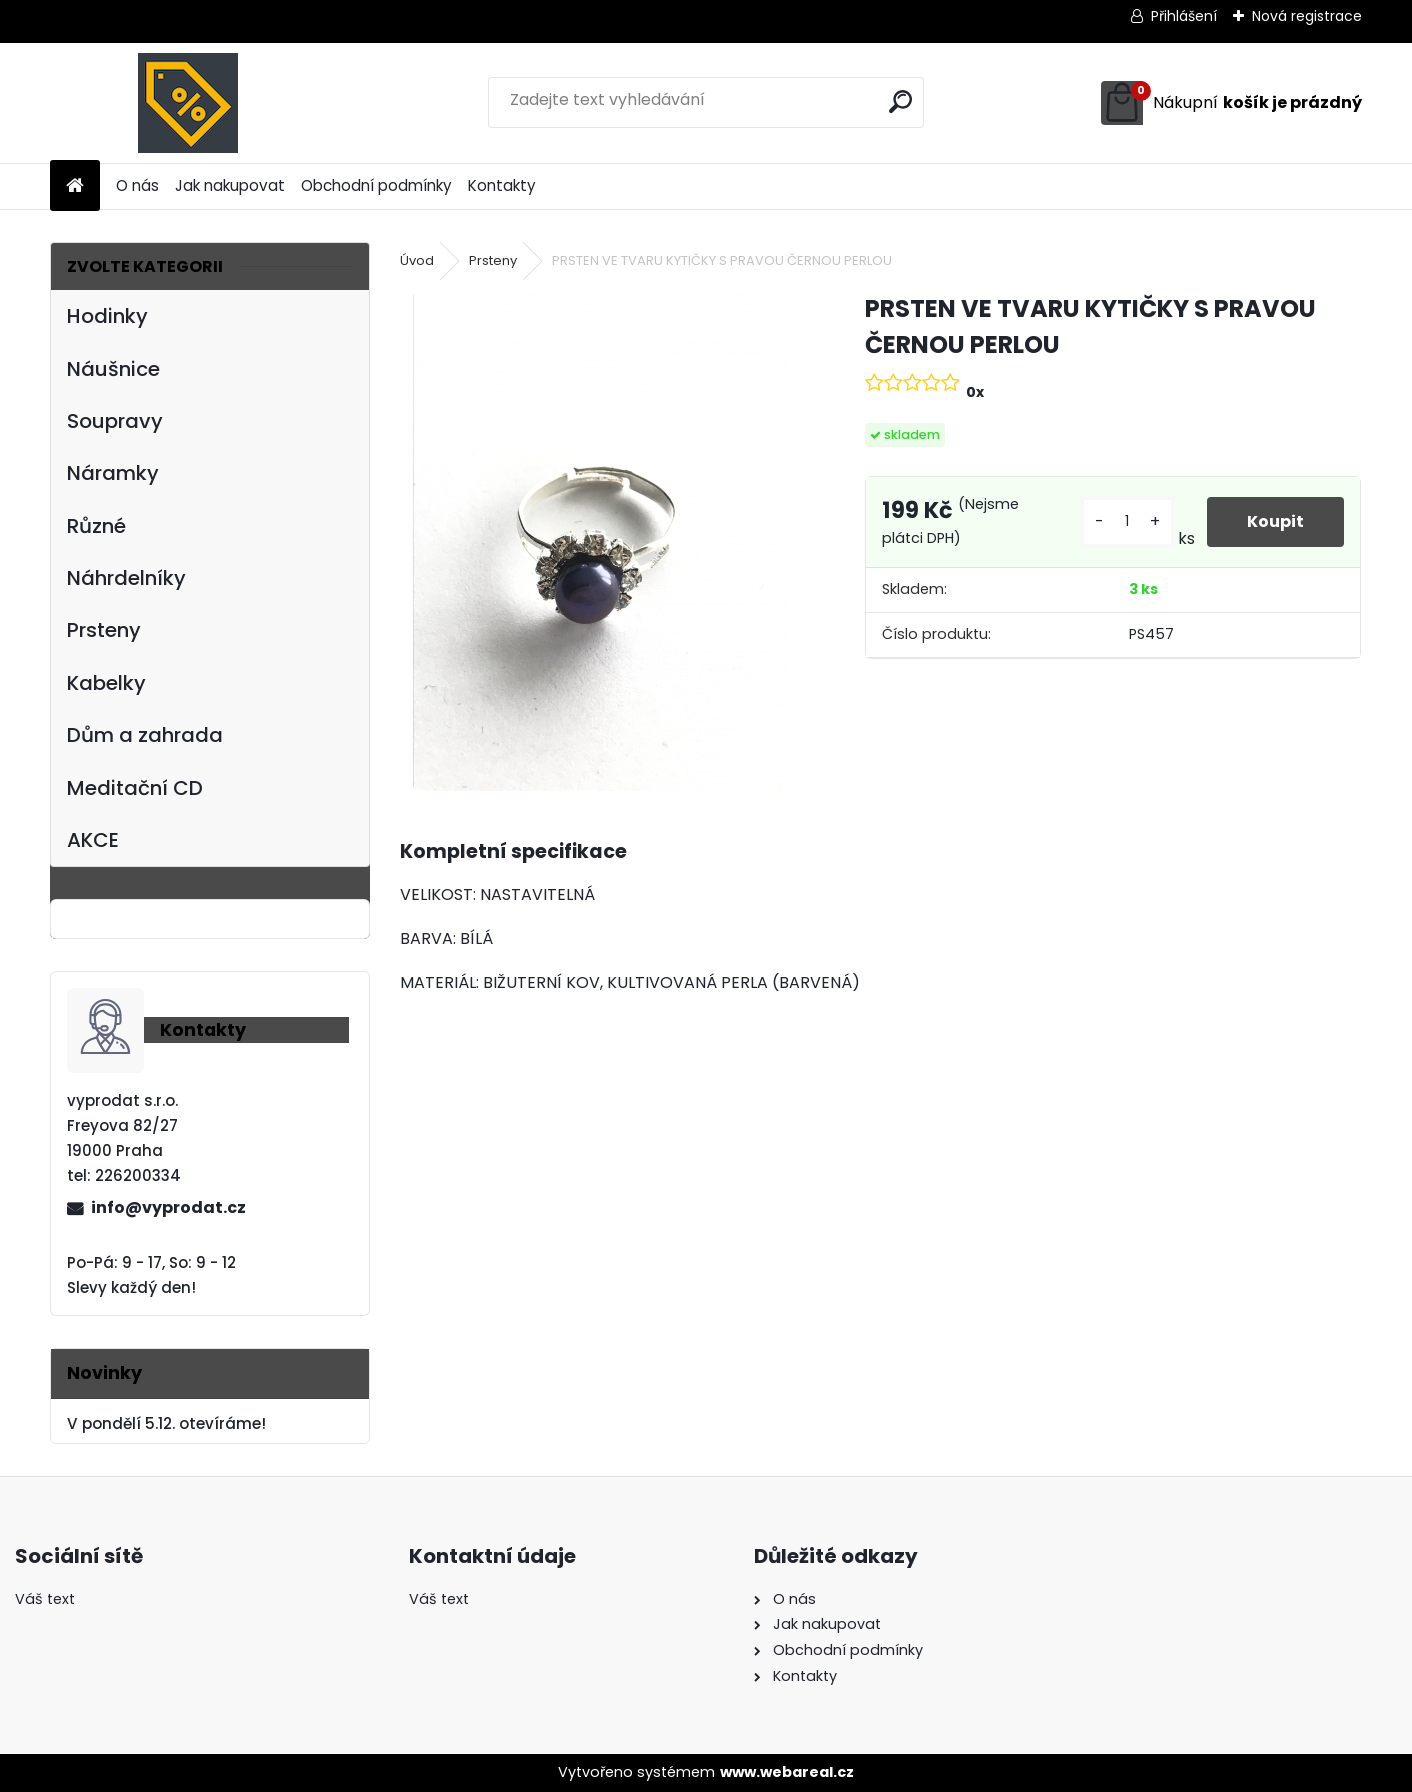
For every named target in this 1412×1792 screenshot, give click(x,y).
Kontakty (502, 185)
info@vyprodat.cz (168, 1207)
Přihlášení (1184, 16)
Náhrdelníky (126, 578)
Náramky (113, 473)
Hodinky (107, 316)
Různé (96, 526)
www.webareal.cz (787, 1772)
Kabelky (106, 683)
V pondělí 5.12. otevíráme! (166, 1423)
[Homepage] (75, 186)
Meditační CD (135, 788)
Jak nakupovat (230, 185)
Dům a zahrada (145, 735)
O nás (137, 185)
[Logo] (187, 103)
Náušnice (113, 369)
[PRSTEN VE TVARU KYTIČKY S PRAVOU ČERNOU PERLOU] (600, 541)
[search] (900, 101)
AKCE (93, 840)
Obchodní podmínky (376, 185)
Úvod (417, 260)
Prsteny (104, 630)
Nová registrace (1307, 16)
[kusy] (1127, 521)
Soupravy (115, 421)
